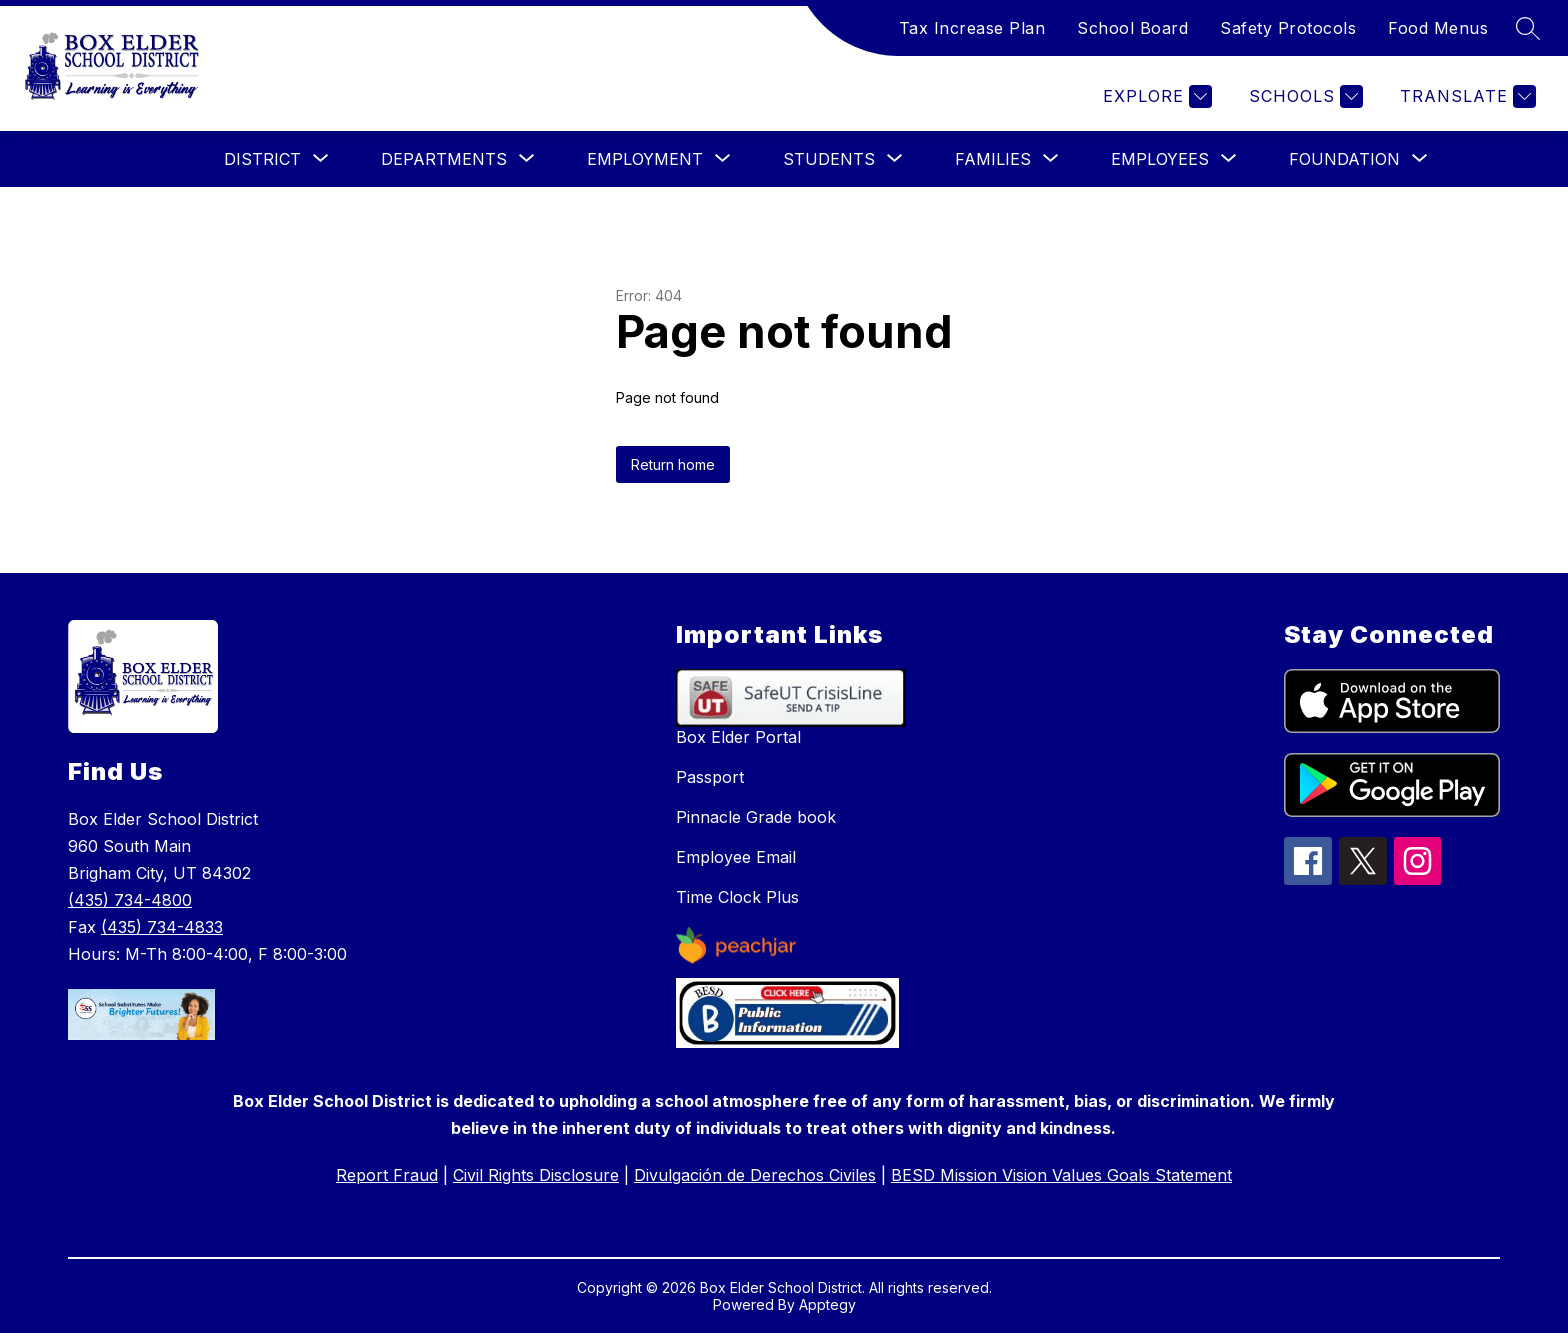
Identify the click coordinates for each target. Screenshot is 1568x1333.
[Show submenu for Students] (829, 159)
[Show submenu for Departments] (444, 159)
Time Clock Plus (737, 897)
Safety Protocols (1288, 28)
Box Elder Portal (738, 737)
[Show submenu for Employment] (645, 159)
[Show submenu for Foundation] (1344, 159)
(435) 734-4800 (130, 900)
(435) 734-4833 (162, 927)
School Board (1132, 28)
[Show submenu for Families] (993, 159)
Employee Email (736, 857)
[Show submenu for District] (262, 159)
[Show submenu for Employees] (1160, 159)
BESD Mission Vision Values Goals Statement (1061, 1175)
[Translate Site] (1465, 96)
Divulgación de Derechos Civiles (755, 1175)
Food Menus (1438, 28)
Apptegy (827, 1304)
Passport (710, 777)
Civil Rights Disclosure (536, 1175)
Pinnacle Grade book (756, 817)
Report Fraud (387, 1175)
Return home (673, 464)
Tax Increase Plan (972, 28)
